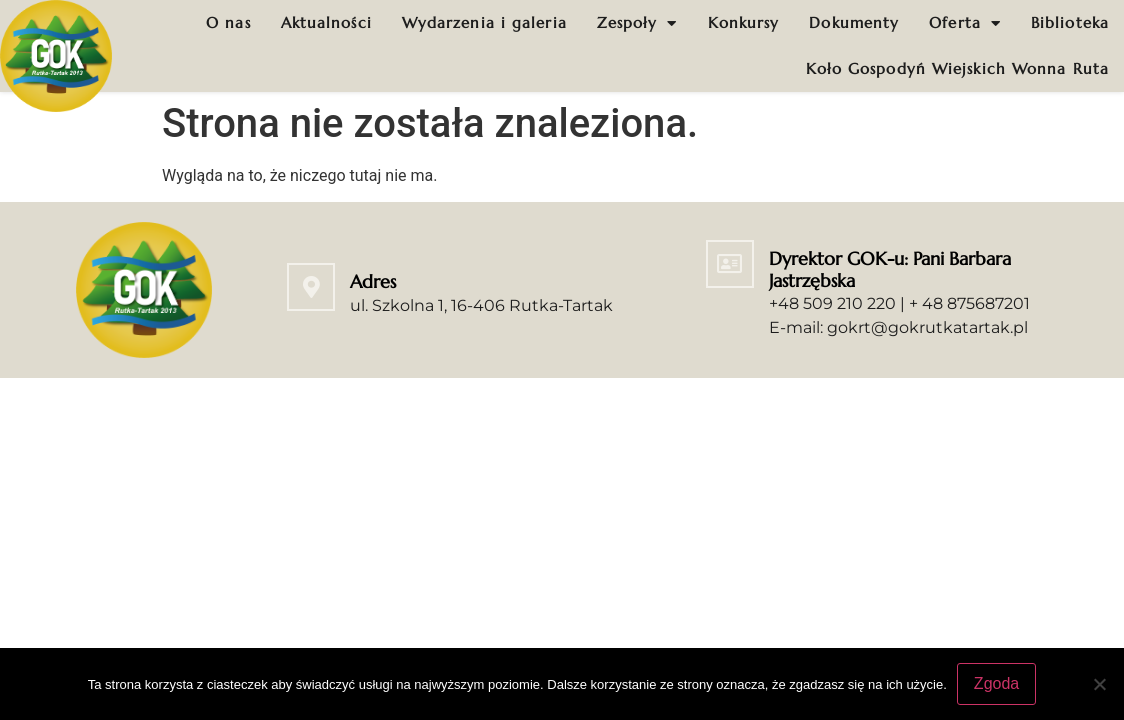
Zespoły (637, 23)
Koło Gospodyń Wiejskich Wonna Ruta (957, 68)
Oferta (965, 23)
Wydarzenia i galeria (484, 22)
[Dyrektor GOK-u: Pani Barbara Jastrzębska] (730, 264)
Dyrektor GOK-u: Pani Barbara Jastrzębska (890, 269)
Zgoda (996, 683)
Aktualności (326, 22)
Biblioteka (1070, 22)
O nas (228, 22)
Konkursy (744, 22)
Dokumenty (854, 22)
